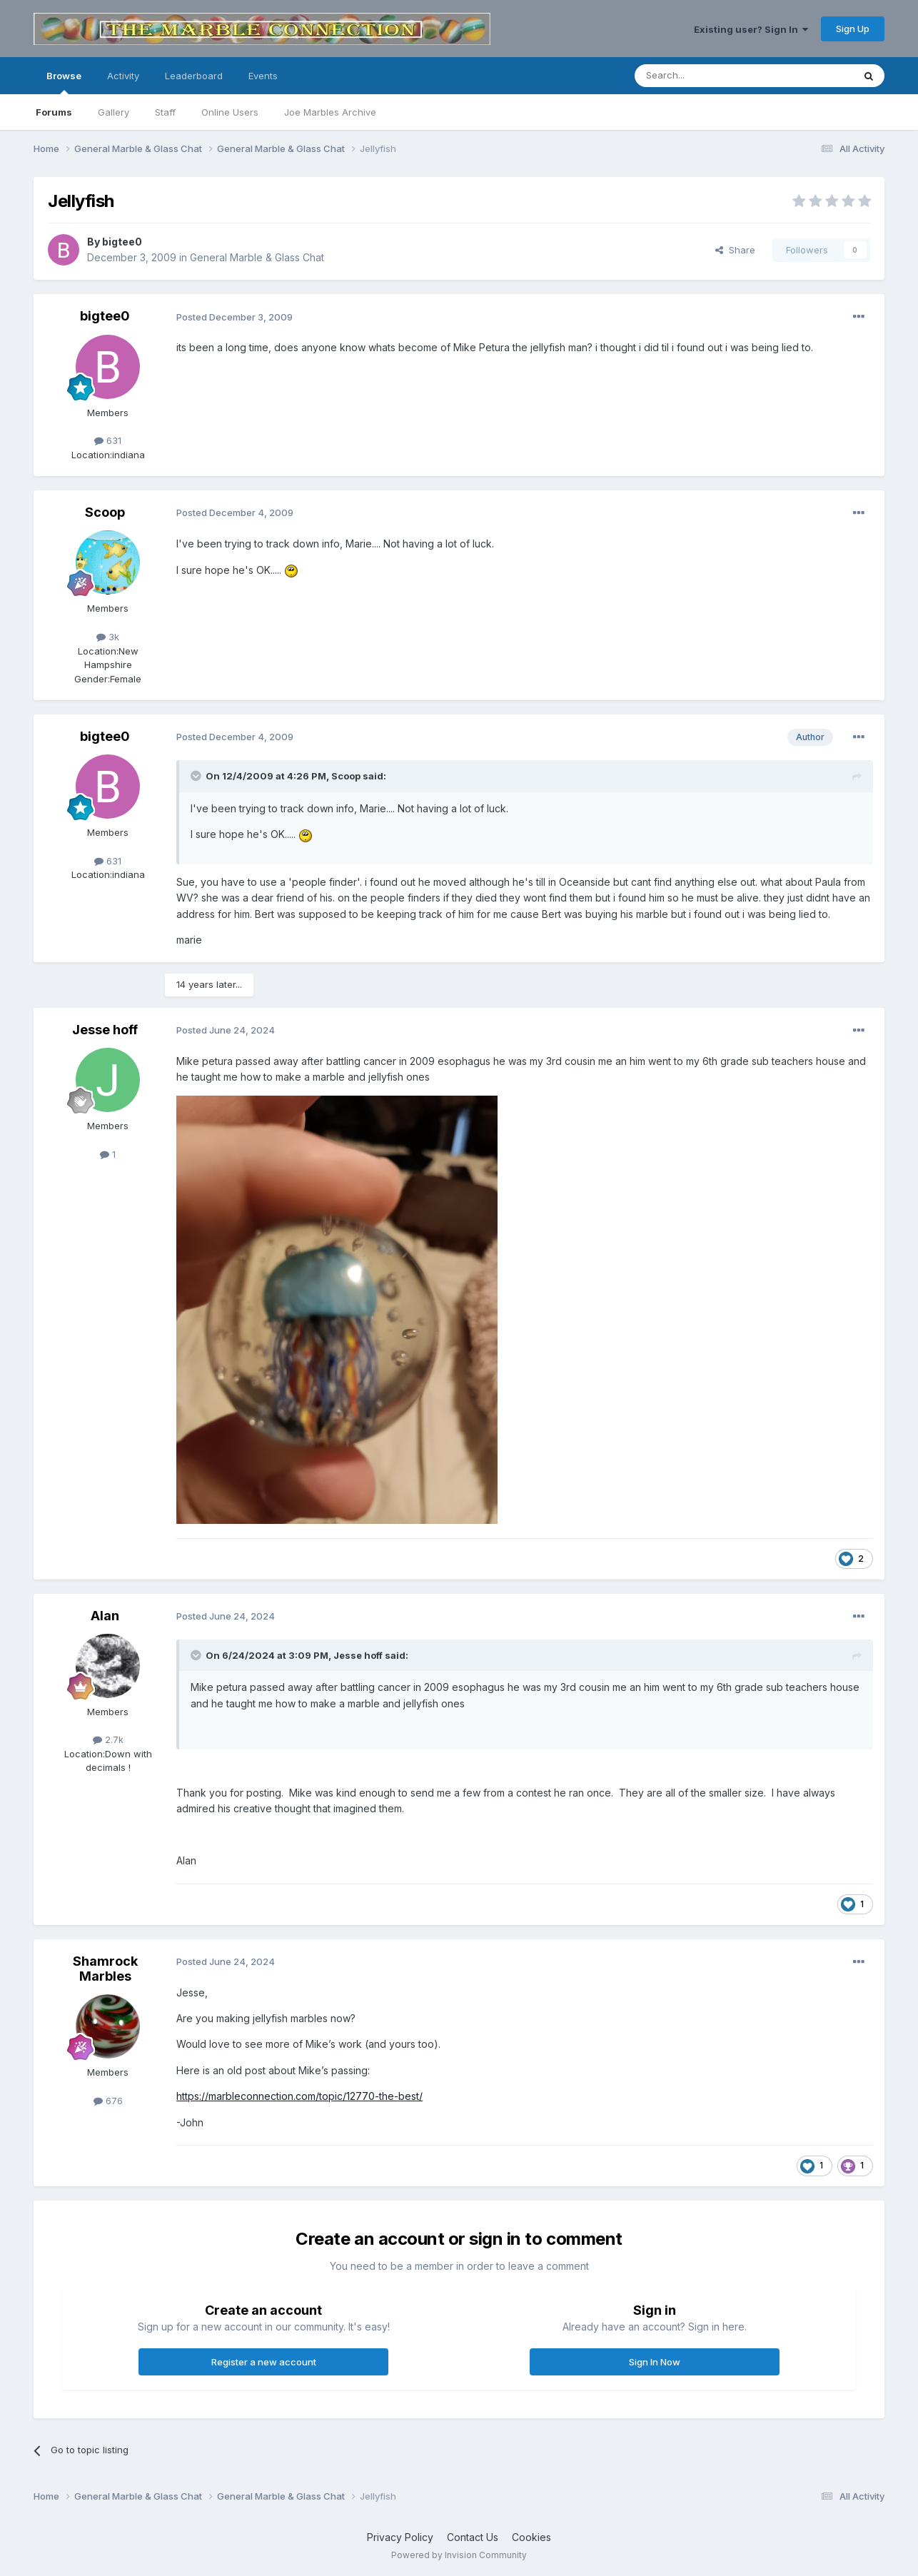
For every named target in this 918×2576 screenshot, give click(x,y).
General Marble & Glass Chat (257, 257)
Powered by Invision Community (459, 2555)
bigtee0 (122, 242)
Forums (54, 112)
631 (107, 440)
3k (107, 636)
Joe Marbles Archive (330, 112)
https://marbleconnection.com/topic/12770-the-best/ (299, 2096)
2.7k (108, 1739)
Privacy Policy (400, 2537)
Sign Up (852, 28)
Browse (63, 82)
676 (108, 2100)
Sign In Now (654, 2362)
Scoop (105, 512)
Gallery (113, 112)
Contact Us (472, 2537)
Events (263, 75)
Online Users (229, 112)
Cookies (531, 2537)
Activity (123, 75)
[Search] (707, 75)
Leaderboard (194, 75)
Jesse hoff (105, 1029)
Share (735, 250)
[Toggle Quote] (197, 776)
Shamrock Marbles (105, 1969)
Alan (105, 1615)
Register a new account (263, 2362)
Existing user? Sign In (751, 29)
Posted (234, 317)
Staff (165, 112)
